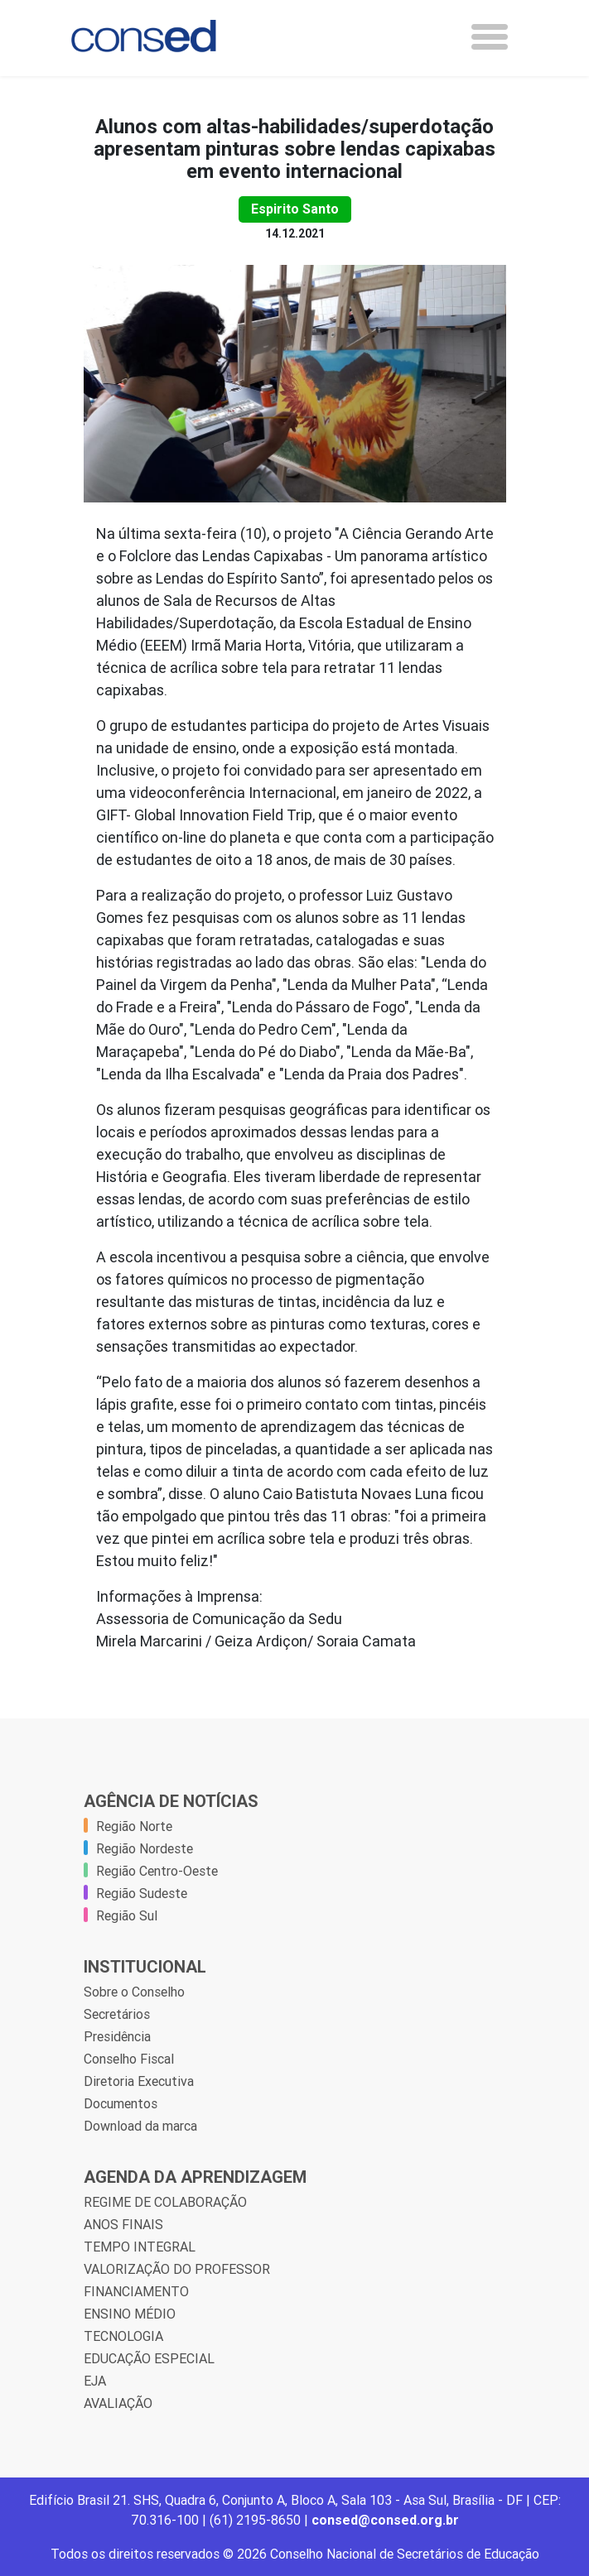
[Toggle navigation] (490, 37)
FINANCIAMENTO (136, 2291)
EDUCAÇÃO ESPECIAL (149, 2358)
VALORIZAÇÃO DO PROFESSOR (177, 2269)
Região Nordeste (144, 1848)
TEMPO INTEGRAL (140, 2246)
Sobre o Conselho (134, 1991)
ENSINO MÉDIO (130, 2313)
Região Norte (134, 1826)
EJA (95, 2380)
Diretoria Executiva (139, 2081)
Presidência (117, 2036)
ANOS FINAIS (123, 2224)
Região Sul (126, 1915)
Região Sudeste (141, 1893)
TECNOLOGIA (123, 2336)
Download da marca (140, 2125)
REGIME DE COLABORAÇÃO (165, 2202)
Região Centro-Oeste (157, 1870)
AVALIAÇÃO (118, 2403)
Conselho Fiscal (129, 2058)
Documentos (120, 2103)
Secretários (117, 2014)
